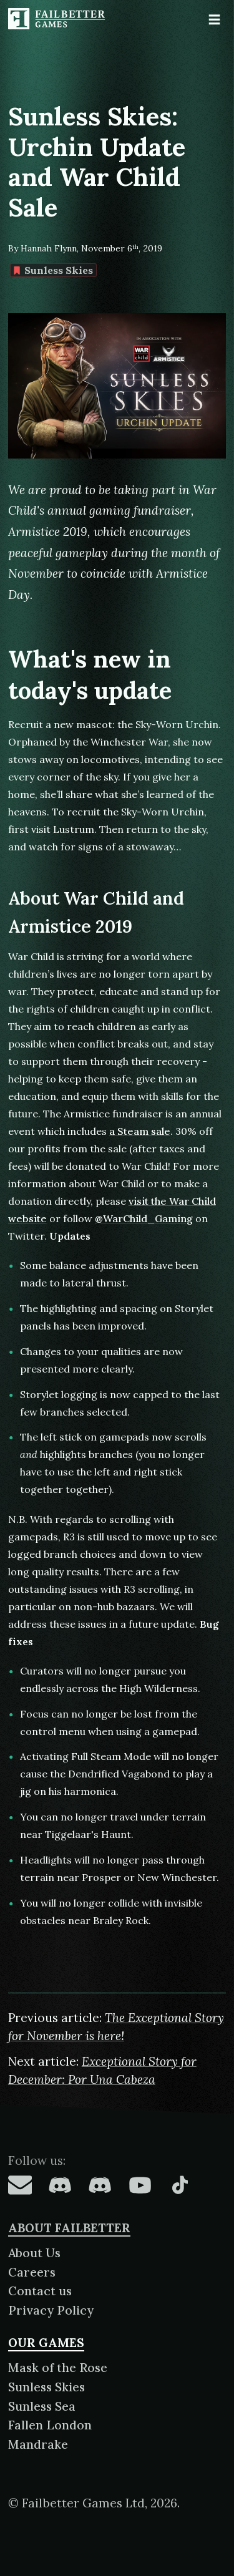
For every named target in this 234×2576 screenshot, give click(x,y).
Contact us (40, 2290)
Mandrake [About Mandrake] (38, 2444)
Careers (32, 2272)
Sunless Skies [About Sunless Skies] (46, 2386)
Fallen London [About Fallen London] (50, 2425)
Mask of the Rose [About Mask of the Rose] (57, 2367)
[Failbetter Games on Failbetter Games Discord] (100, 2185)
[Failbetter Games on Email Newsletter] (20, 2185)
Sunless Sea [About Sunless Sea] (42, 2406)
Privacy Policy (51, 2310)
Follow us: (37, 2160)
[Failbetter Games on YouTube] (140, 2185)
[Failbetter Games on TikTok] (180, 2185)
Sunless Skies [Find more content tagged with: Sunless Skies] (53, 270)
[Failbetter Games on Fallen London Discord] (60, 2185)
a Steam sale (139, 1131)
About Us (34, 2252)
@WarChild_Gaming (144, 1218)
